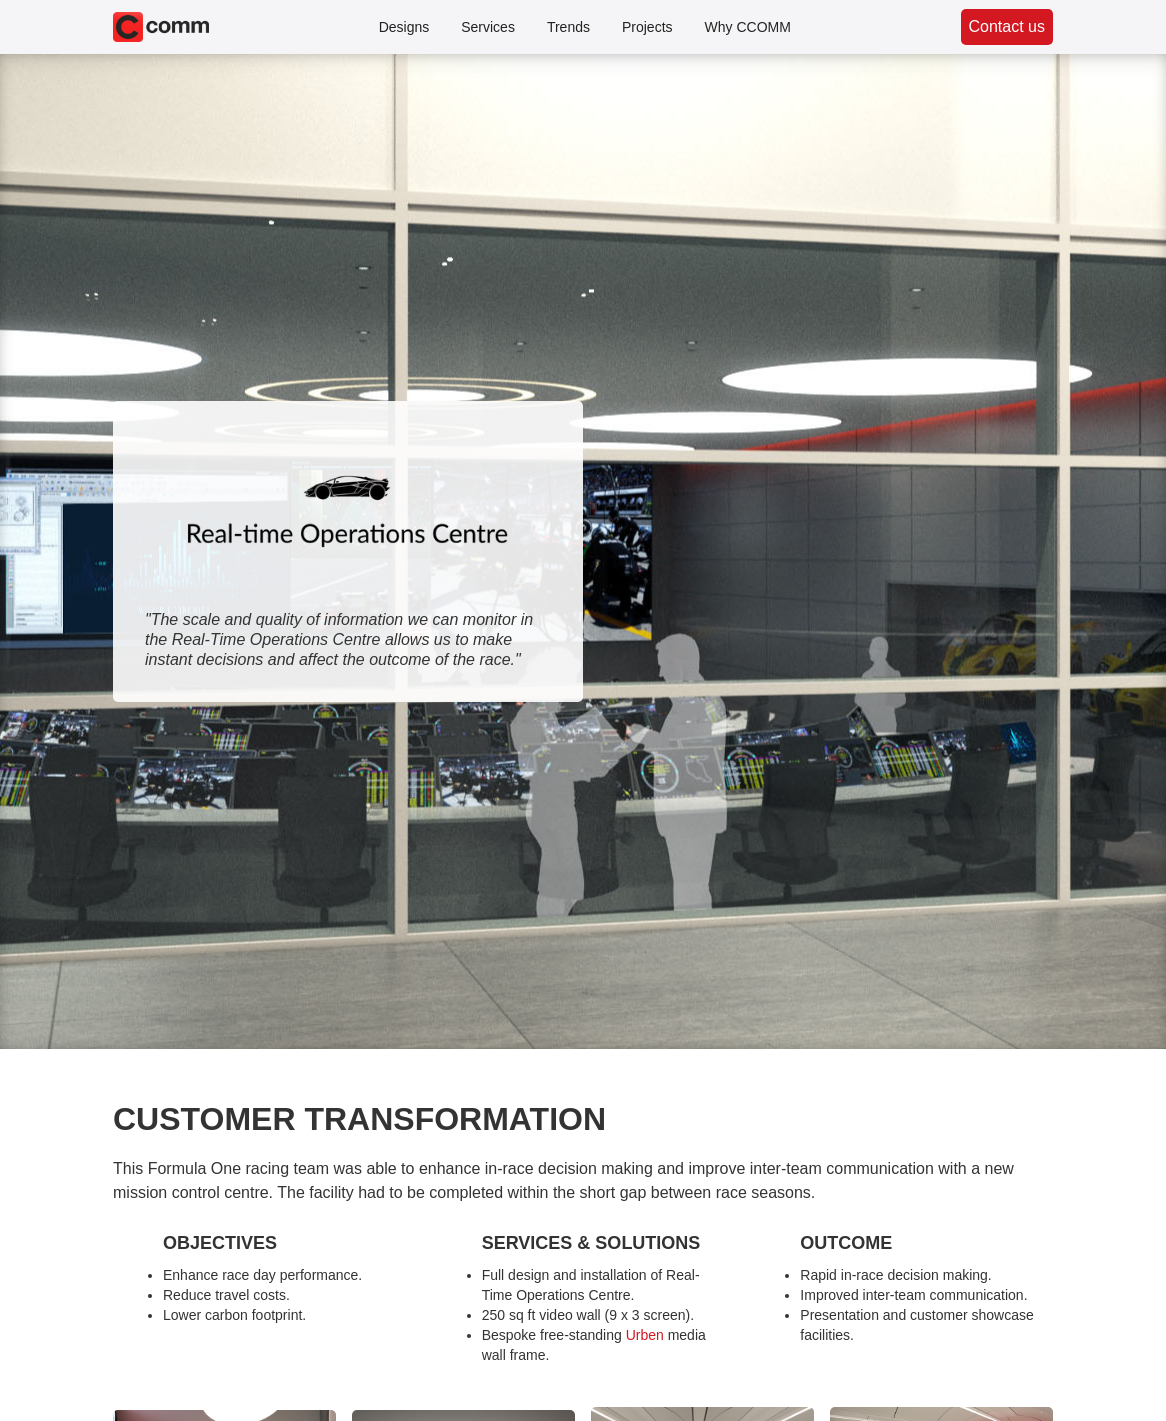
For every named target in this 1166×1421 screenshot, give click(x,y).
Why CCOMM (748, 27)
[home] (161, 27)
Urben (645, 1335)
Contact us (1007, 26)
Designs (404, 27)
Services (488, 27)
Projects (647, 27)
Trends (568, 27)
